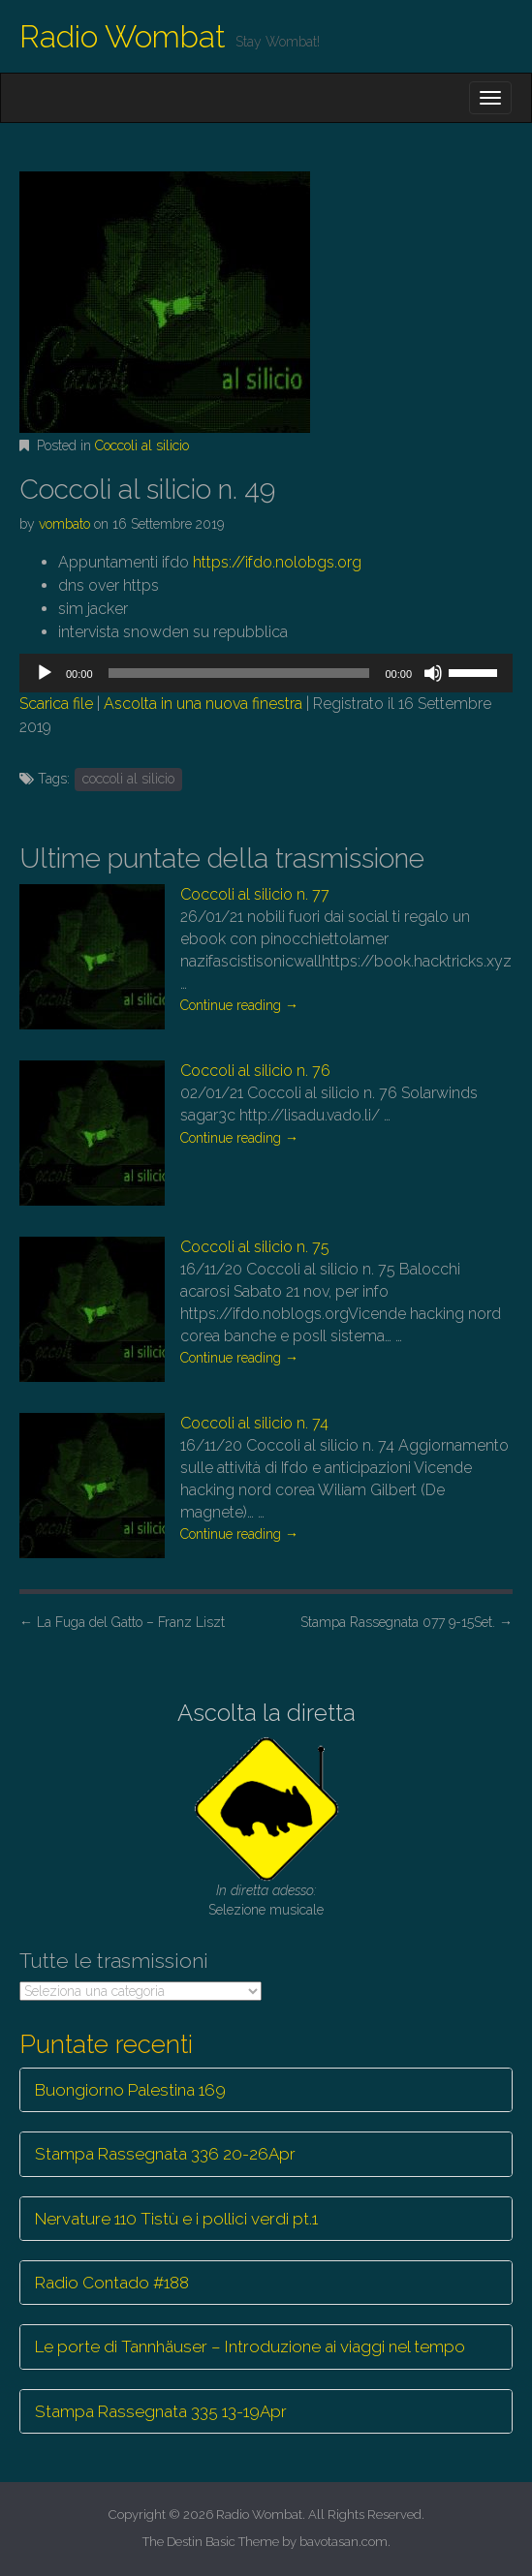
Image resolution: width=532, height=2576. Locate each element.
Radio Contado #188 (112, 2282)
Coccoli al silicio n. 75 (254, 1247)
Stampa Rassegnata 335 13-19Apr (161, 2411)
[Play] (44, 673)
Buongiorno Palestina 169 (130, 2090)
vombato (64, 524)
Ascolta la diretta (266, 1713)
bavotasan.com (343, 2541)
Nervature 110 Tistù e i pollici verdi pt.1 (176, 2218)
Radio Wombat (122, 36)
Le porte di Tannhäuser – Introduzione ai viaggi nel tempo (250, 2346)
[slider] (239, 673)
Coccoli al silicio (142, 445)
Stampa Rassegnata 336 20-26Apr (165, 2153)
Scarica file (56, 703)
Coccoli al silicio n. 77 (254, 894)
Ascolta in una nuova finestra (203, 703)
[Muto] (433, 673)
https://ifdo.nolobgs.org (275, 562)
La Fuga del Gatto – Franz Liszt (122, 1622)
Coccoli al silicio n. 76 (255, 1070)
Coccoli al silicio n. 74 (254, 1423)
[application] (266, 673)
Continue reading (239, 1005)
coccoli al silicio (128, 778)
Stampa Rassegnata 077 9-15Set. (406, 1622)
